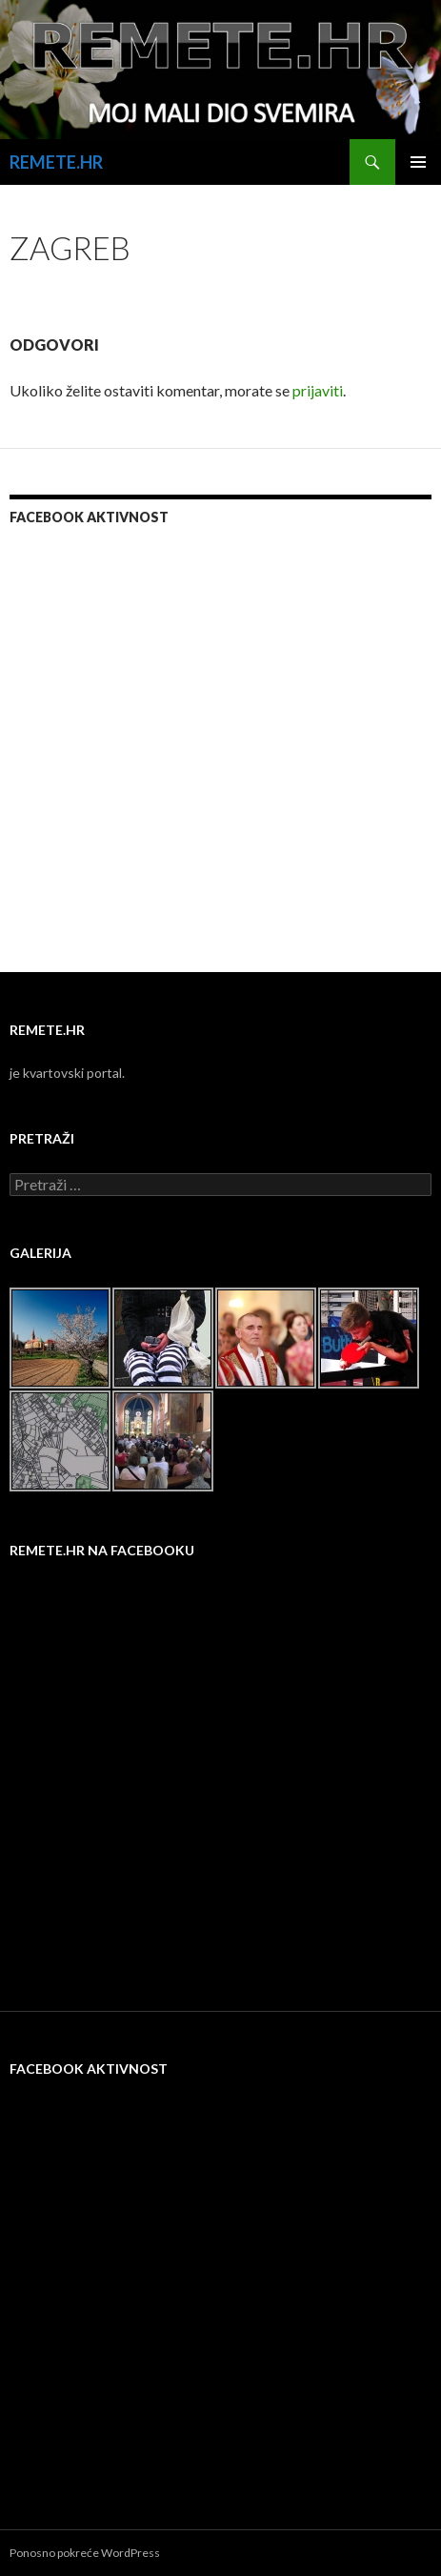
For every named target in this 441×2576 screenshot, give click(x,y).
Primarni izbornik (418, 162)
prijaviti (317, 390)
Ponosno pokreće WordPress (85, 2553)
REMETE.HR (56, 162)
